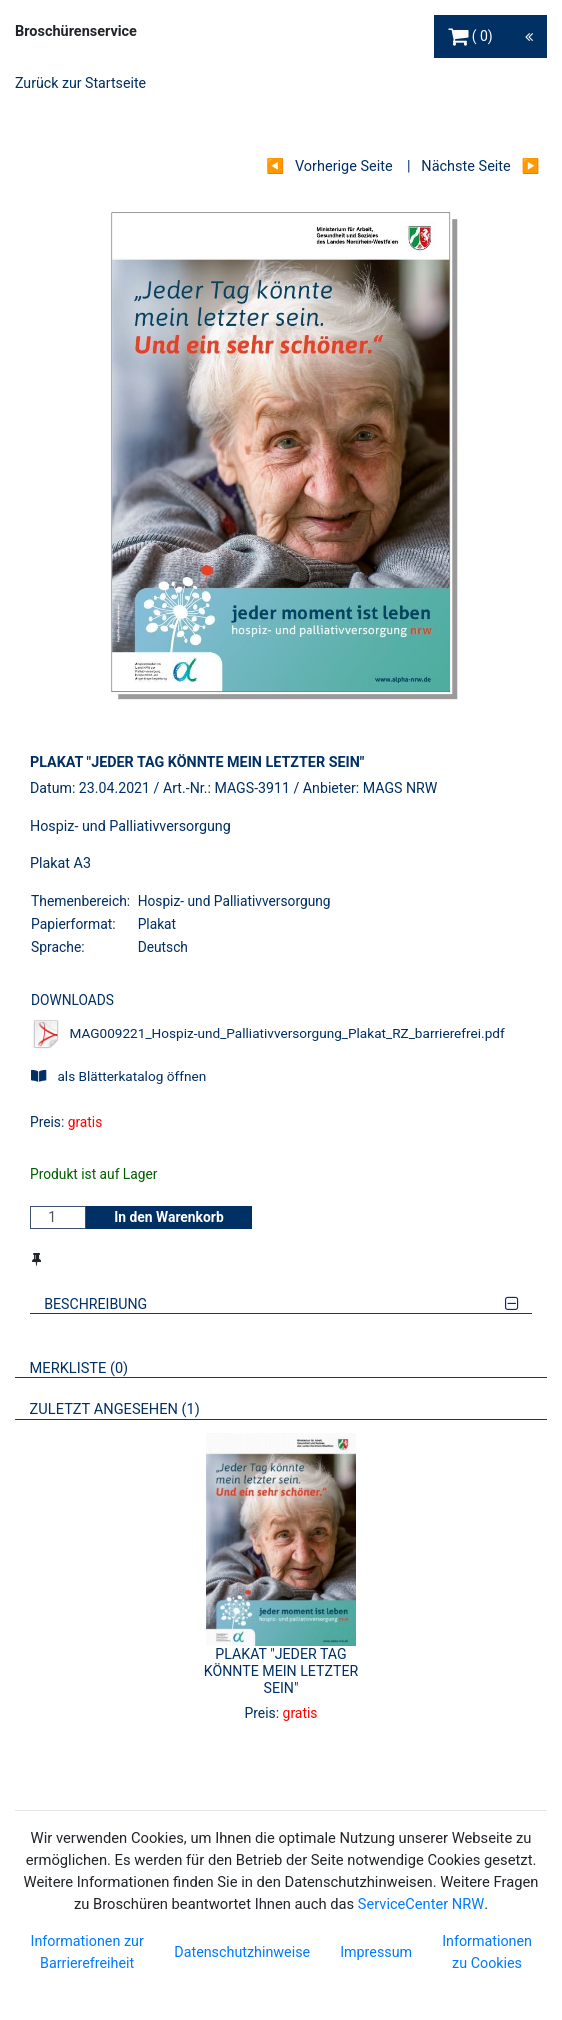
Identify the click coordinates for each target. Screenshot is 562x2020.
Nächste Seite (465, 166)
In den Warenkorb (169, 1217)
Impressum (376, 1952)
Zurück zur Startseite (80, 83)
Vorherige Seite (344, 166)
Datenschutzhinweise (242, 1952)
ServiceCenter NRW (421, 1904)
